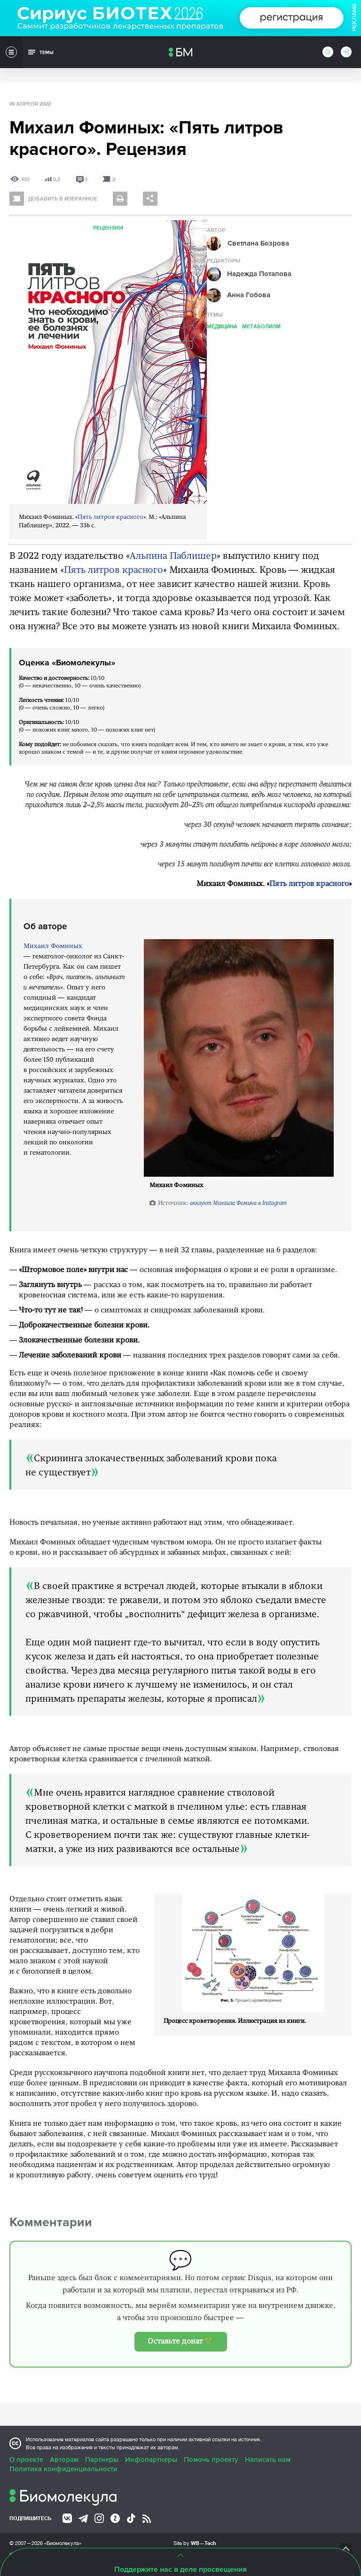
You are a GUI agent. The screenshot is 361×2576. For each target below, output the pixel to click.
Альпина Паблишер (173, 556)
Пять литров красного (110, 517)
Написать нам (267, 2459)
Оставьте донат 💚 (181, 2341)
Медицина (222, 326)
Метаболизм (261, 326)
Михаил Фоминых (53, 946)
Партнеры (101, 2459)
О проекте (26, 2459)
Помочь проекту (211, 2459)
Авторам (64, 2459)
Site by (194, 2543)
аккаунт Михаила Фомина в (238, 1203)
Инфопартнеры (151, 2459)
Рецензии (108, 227)
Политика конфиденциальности (63, 2469)
